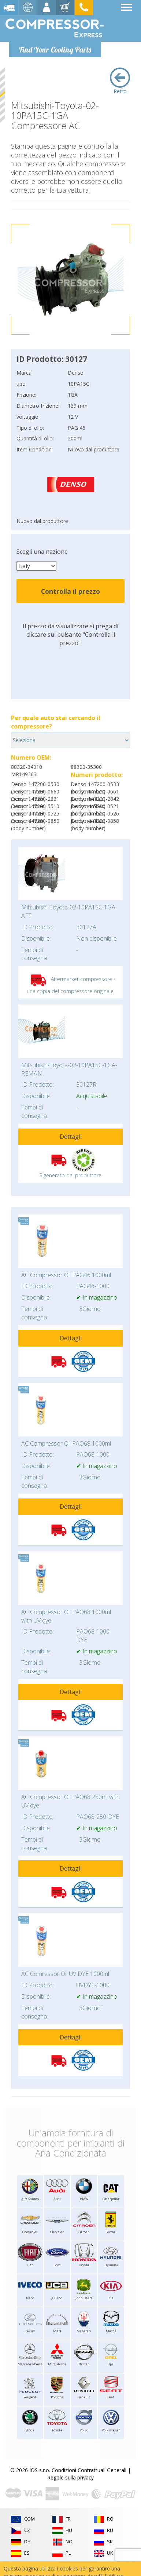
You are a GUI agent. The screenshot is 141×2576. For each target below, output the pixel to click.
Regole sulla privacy (70, 2477)
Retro (120, 81)
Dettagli (71, 1137)
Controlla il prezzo (70, 591)
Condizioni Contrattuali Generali (89, 2470)
